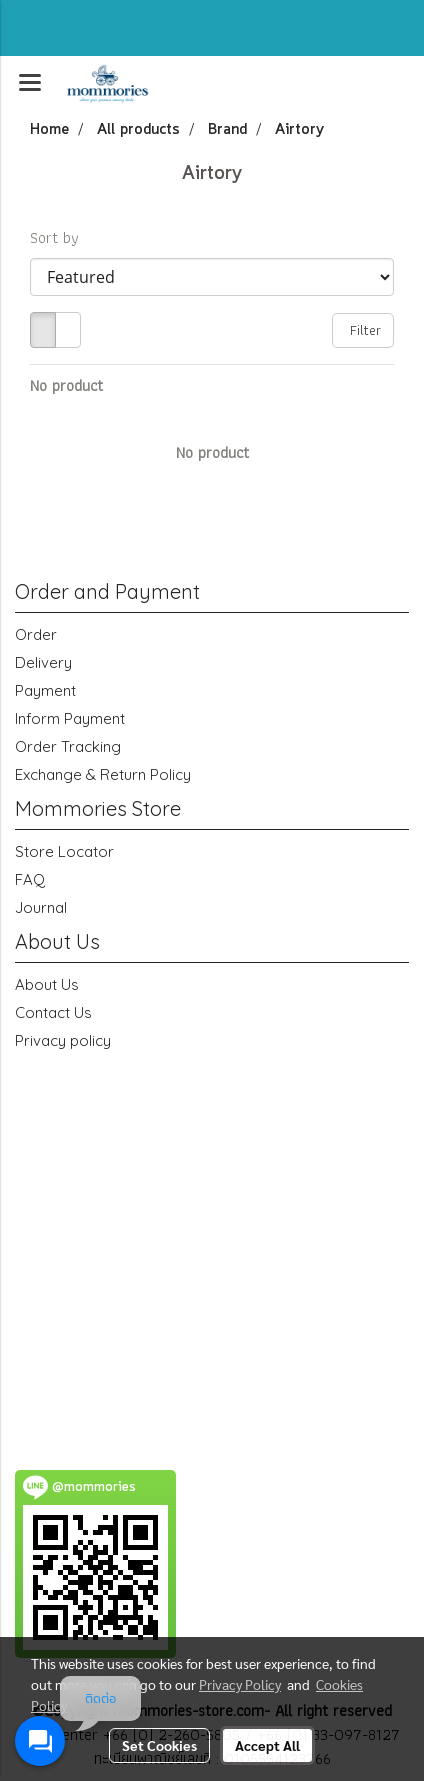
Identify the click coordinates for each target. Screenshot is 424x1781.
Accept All (267, 1745)
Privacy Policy (240, 1684)
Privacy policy (63, 1040)
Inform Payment (70, 718)
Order (36, 634)
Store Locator (64, 851)
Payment (45, 690)
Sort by (61, 238)
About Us (47, 984)
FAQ (30, 879)
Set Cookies (159, 1745)
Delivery (43, 662)
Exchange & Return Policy (103, 774)
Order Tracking (68, 746)
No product (66, 386)
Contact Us (53, 1012)
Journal (41, 907)
